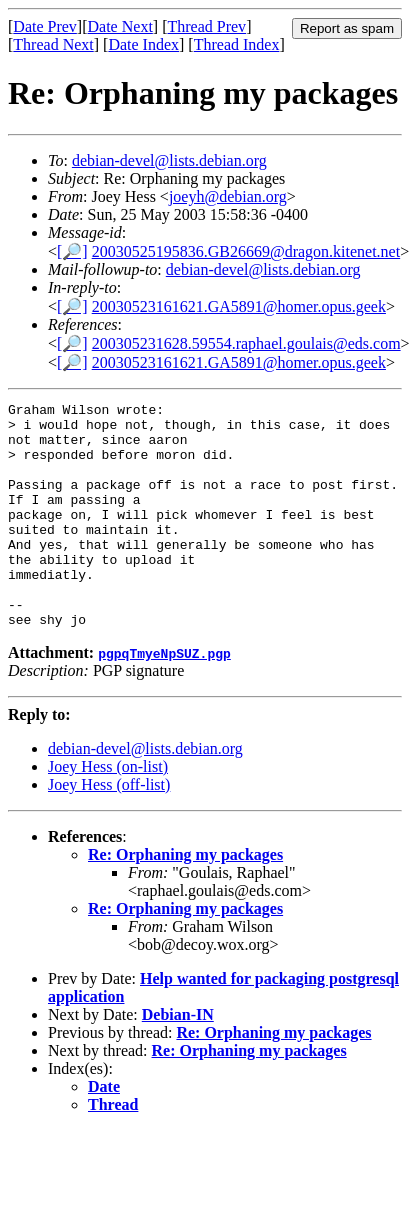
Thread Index (237, 44)
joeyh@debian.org (228, 196)
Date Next (120, 26)
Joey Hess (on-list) (108, 811)
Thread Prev (206, 26)
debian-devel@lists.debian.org (169, 160)
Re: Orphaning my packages (185, 899)
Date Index (143, 44)
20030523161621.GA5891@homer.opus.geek (239, 306)
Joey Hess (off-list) (109, 829)
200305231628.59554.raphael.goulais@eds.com (246, 343)
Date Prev (45, 26)
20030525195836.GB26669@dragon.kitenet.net (246, 251)
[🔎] (72, 251)
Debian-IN (178, 1059)
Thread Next (53, 44)
